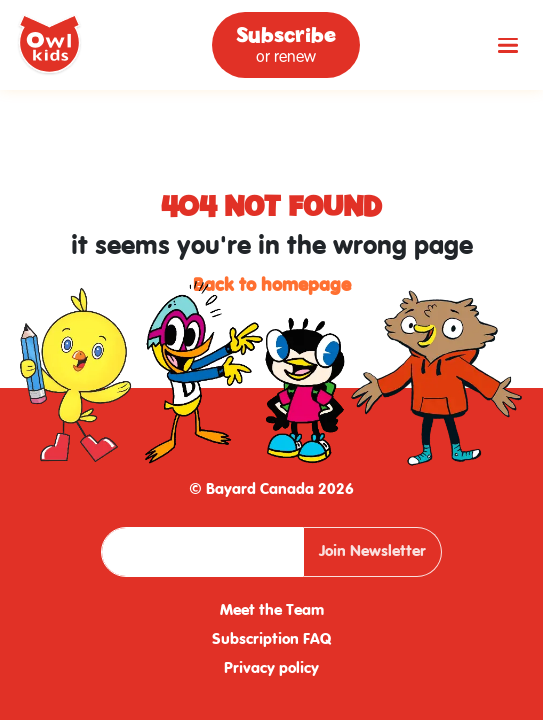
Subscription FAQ (272, 640)
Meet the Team (272, 611)
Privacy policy (271, 669)
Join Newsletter (372, 552)
